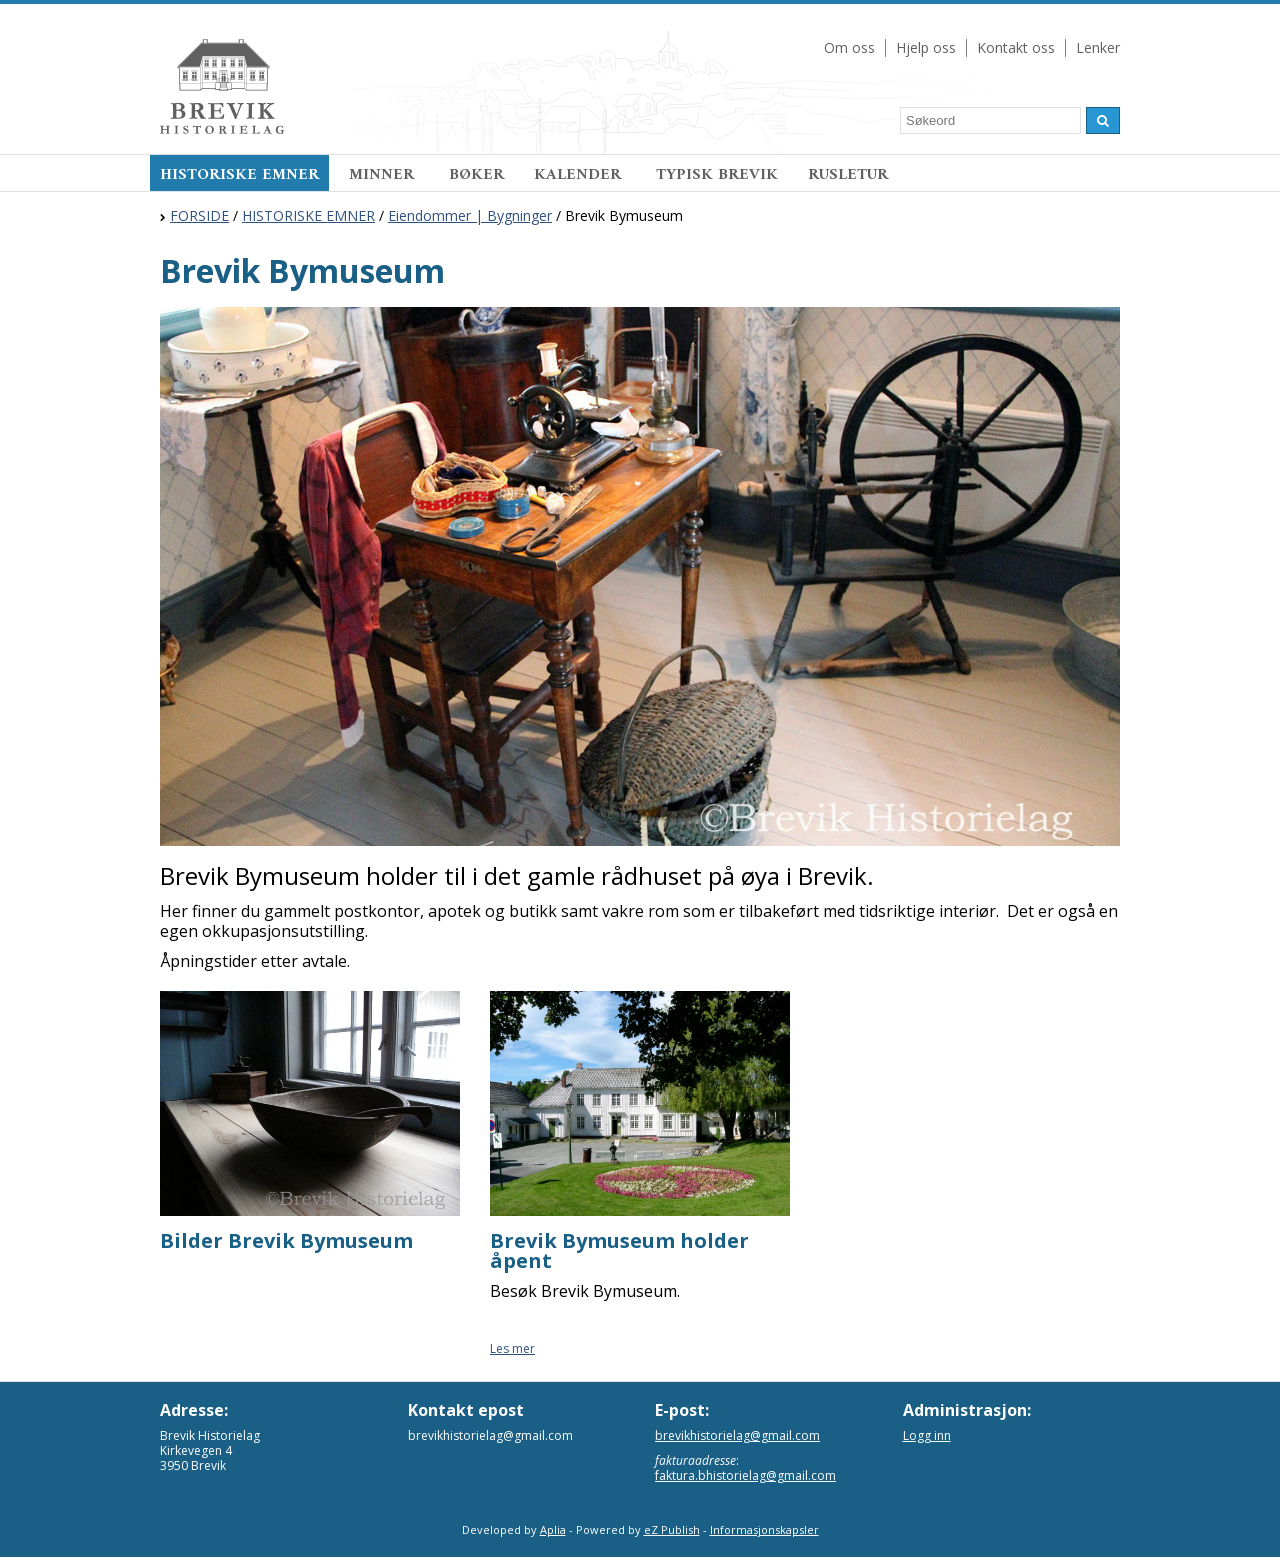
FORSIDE (199, 215)
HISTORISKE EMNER (239, 175)
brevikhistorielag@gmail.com (737, 1435)
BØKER (476, 175)
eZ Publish (672, 1529)
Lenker (1098, 47)
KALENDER (580, 175)
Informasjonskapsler (764, 1529)
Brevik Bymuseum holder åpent (619, 1250)
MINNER (384, 175)
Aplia (553, 1529)
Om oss (849, 47)
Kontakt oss (1016, 47)
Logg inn (927, 1435)
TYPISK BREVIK (717, 175)
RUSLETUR (848, 175)
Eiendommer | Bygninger (470, 215)
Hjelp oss (926, 47)
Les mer (512, 1348)
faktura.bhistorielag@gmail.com (745, 1475)
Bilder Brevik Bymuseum (286, 1240)
